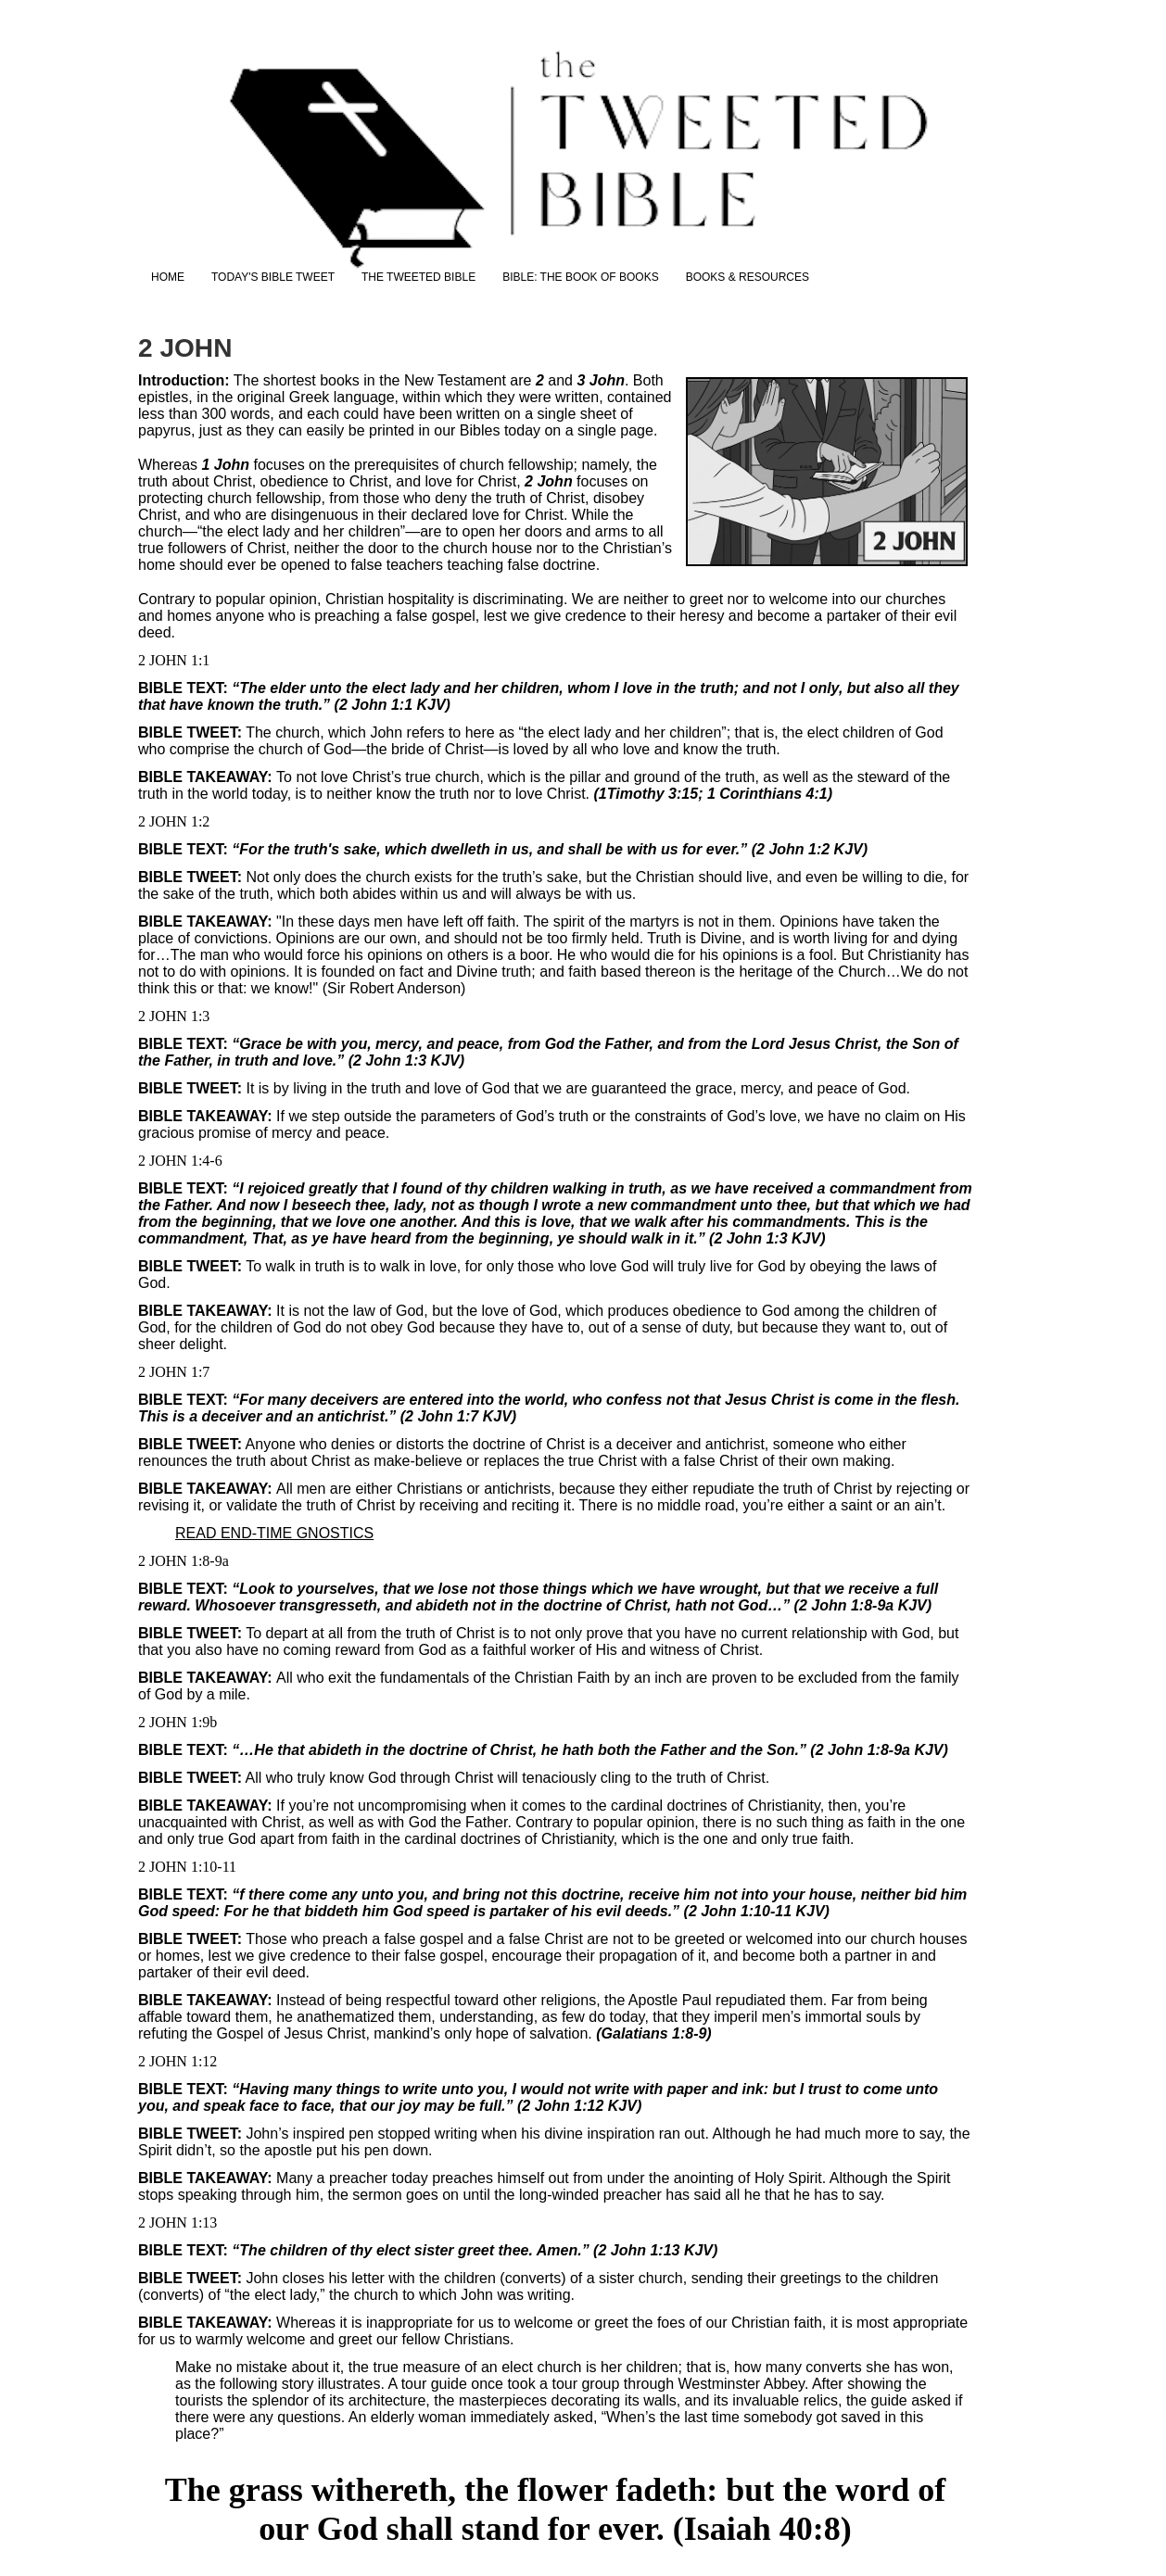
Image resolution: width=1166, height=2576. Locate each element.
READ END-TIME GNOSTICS (274, 1533)
